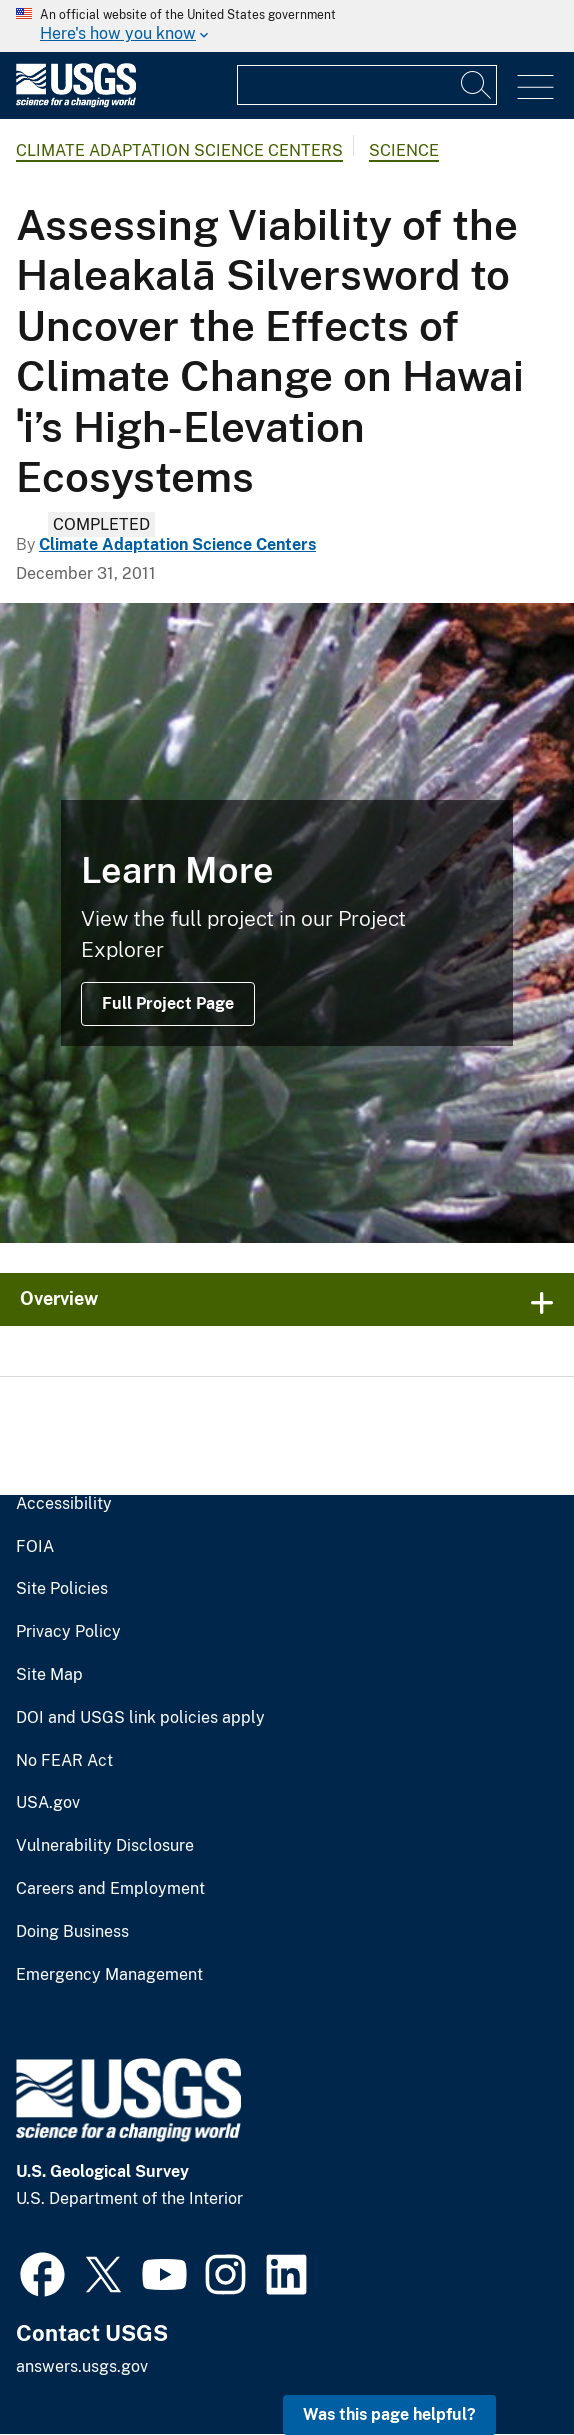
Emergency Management (109, 1975)
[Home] (76, 102)
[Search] (477, 85)
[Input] (367, 85)
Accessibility (64, 1504)
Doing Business (72, 1932)
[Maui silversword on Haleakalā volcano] (287, 923)
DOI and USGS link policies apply (140, 1718)
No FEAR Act (64, 1761)
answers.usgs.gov (82, 2366)
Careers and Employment (110, 1889)
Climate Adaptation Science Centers (179, 150)
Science (404, 150)
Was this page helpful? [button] (389, 2414)
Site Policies (62, 1589)
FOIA (35, 1547)
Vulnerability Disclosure (105, 1846)
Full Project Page (168, 1003)
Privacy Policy (68, 1632)
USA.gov (48, 1803)
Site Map (49, 1675)
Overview (59, 1298)
